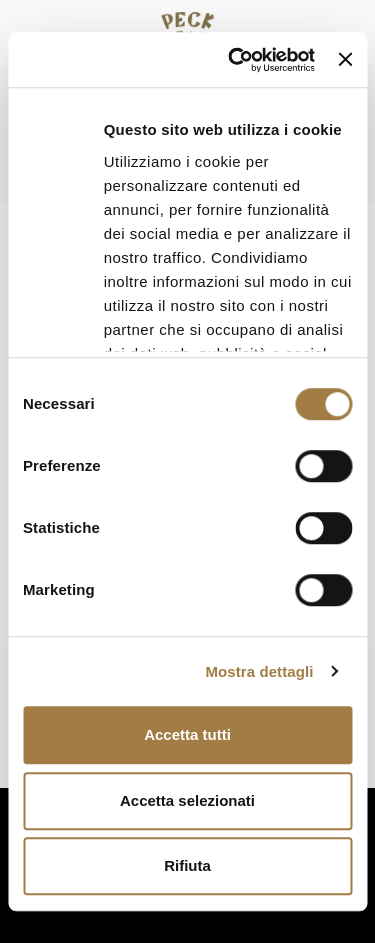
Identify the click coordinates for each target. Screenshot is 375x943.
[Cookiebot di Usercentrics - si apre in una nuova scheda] (235, 60)
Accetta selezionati (187, 800)
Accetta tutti (187, 734)
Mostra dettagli (259, 671)
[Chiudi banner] (345, 60)
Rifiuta (187, 865)
